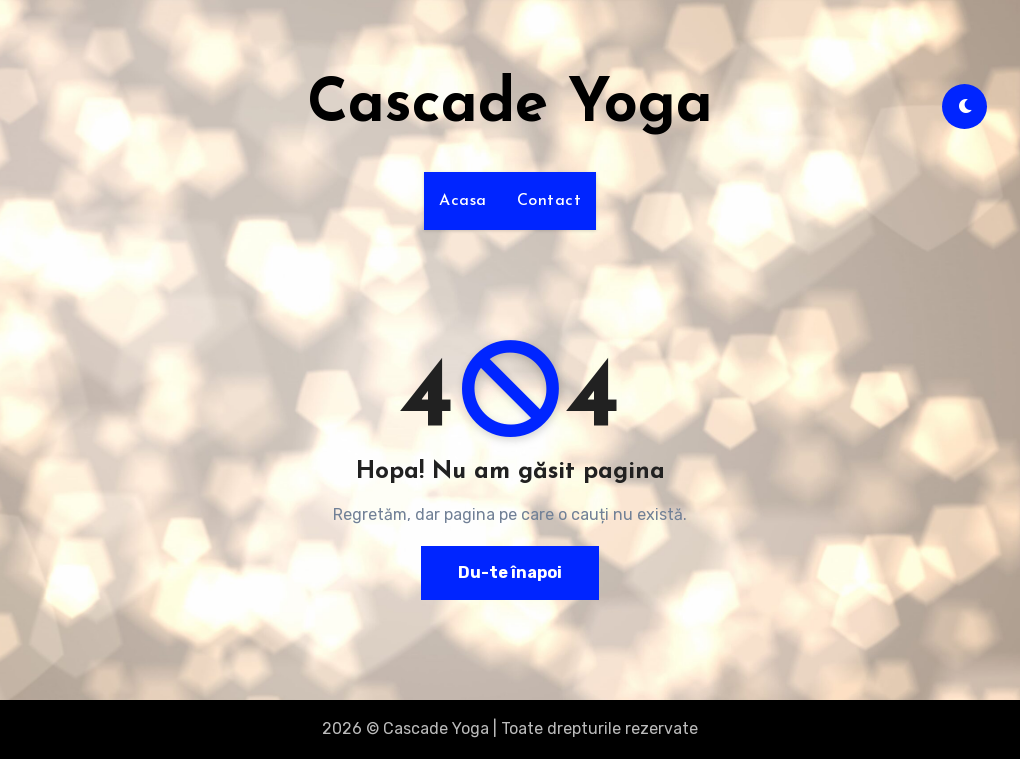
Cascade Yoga (510, 106)
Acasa (463, 201)
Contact (549, 201)
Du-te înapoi (510, 572)
